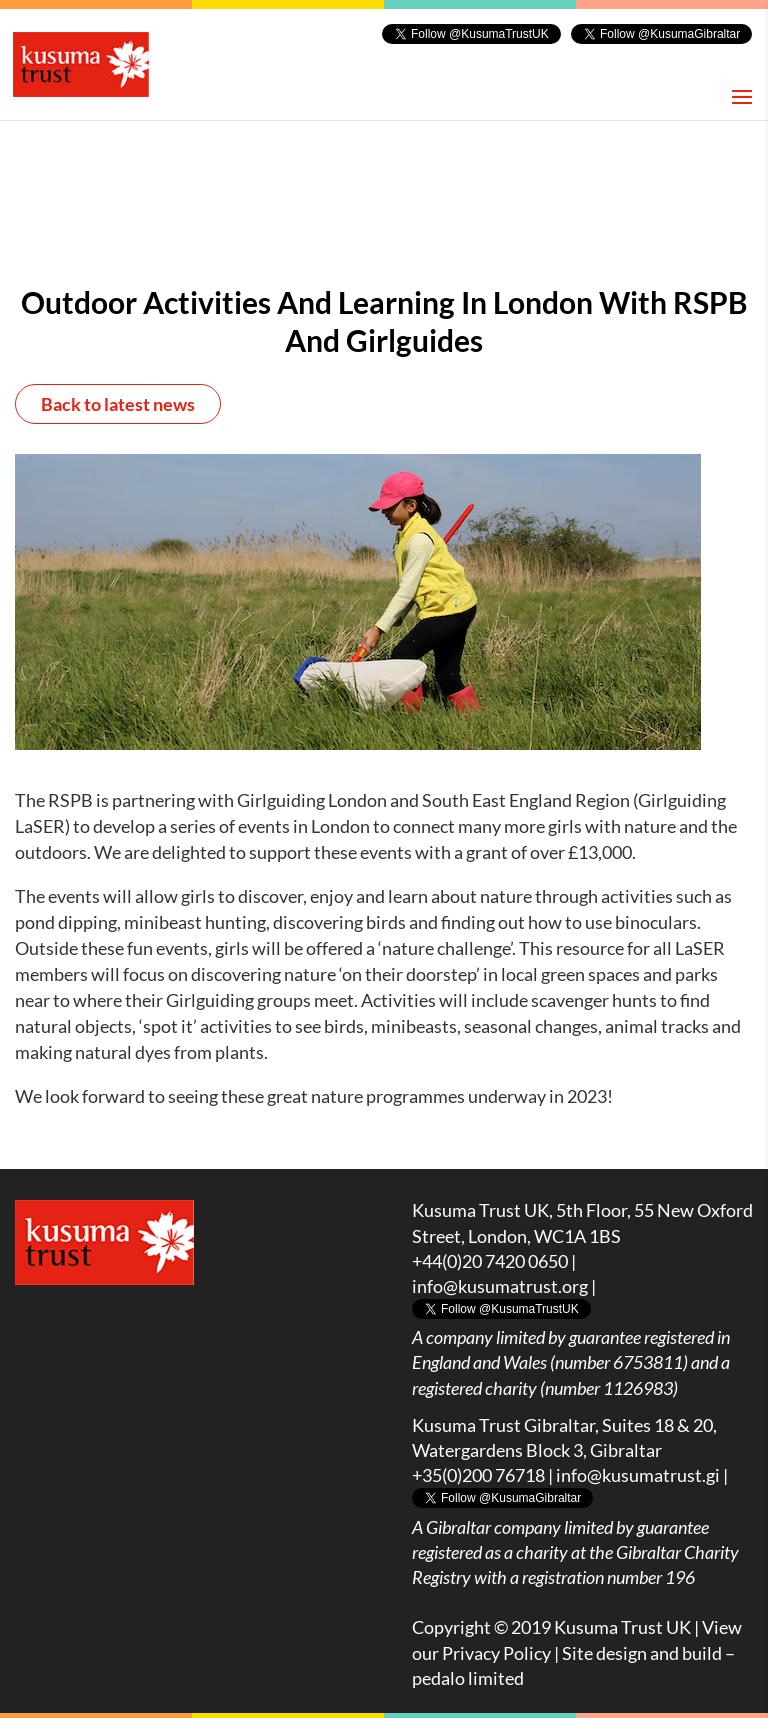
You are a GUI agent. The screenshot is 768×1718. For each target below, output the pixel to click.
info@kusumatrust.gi (638, 1475)
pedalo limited (468, 1678)
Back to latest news (118, 404)
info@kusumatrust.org (500, 1286)
